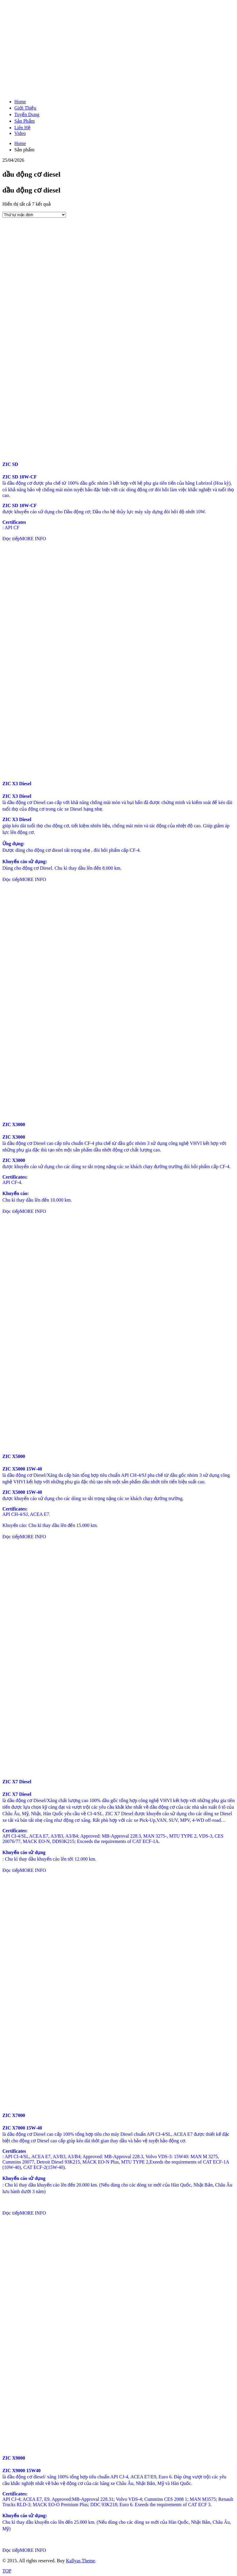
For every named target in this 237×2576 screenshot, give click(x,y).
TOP (6, 2570)
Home (20, 101)
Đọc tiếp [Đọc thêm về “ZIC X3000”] (11, 1211)
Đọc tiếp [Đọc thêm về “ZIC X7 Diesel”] (11, 1870)
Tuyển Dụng (26, 114)
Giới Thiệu (25, 107)
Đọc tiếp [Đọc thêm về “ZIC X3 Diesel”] (11, 879)
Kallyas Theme (80, 2560)
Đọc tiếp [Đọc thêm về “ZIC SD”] (11, 538)
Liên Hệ (22, 127)
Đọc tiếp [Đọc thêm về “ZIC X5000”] (11, 1536)
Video (20, 133)
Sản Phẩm (24, 121)
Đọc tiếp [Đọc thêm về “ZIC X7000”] (11, 2212)
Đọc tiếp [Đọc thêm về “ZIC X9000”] (11, 2550)
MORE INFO (33, 538)
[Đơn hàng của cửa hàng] (34, 215)
